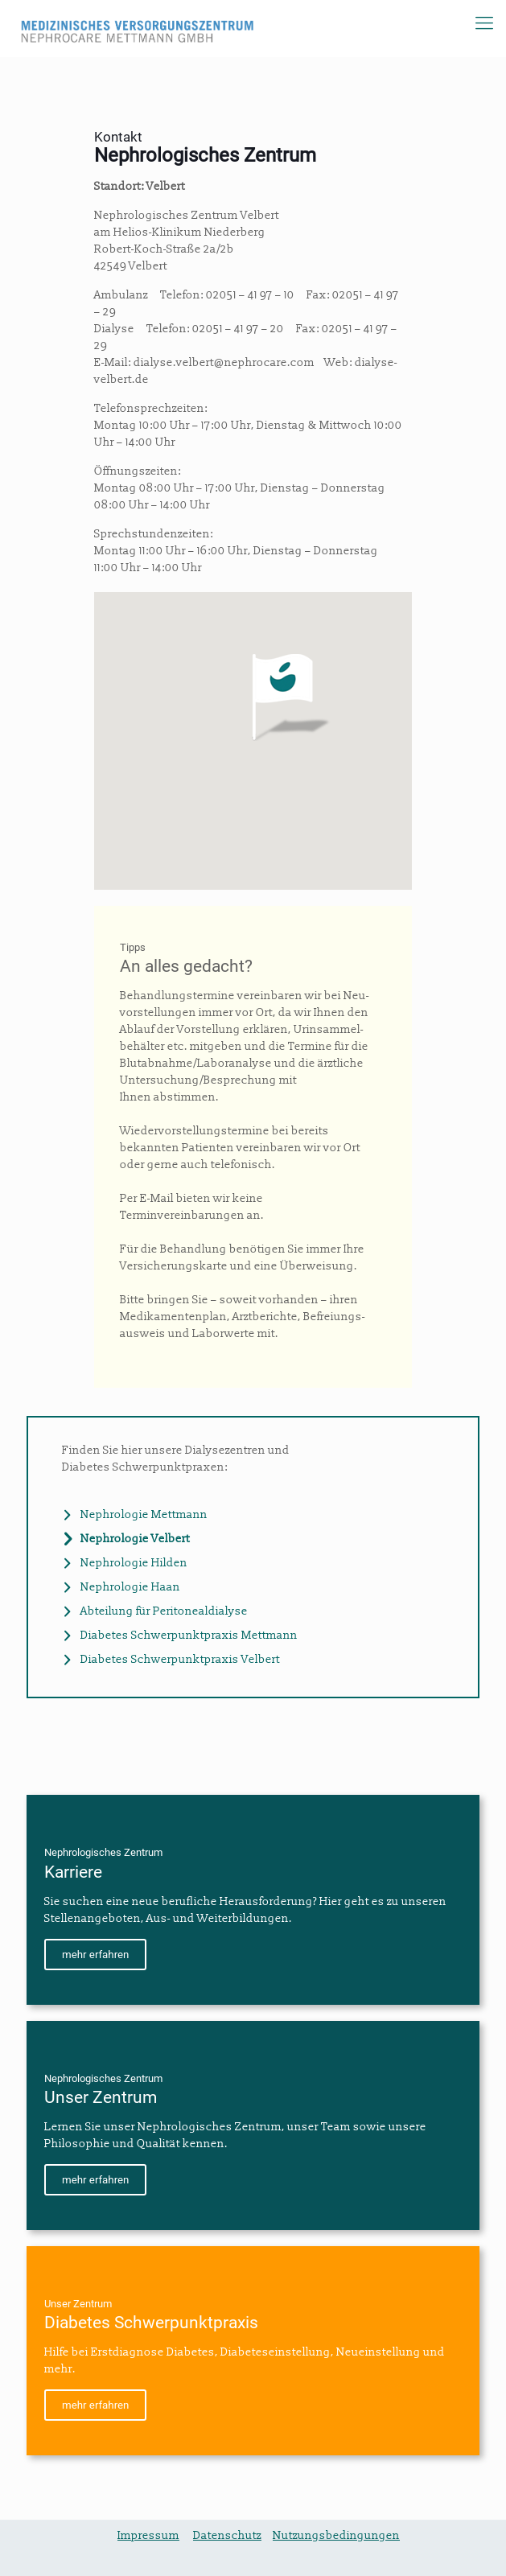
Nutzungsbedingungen (336, 2535)
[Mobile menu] (484, 24)
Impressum (148, 2535)
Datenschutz (227, 2535)
